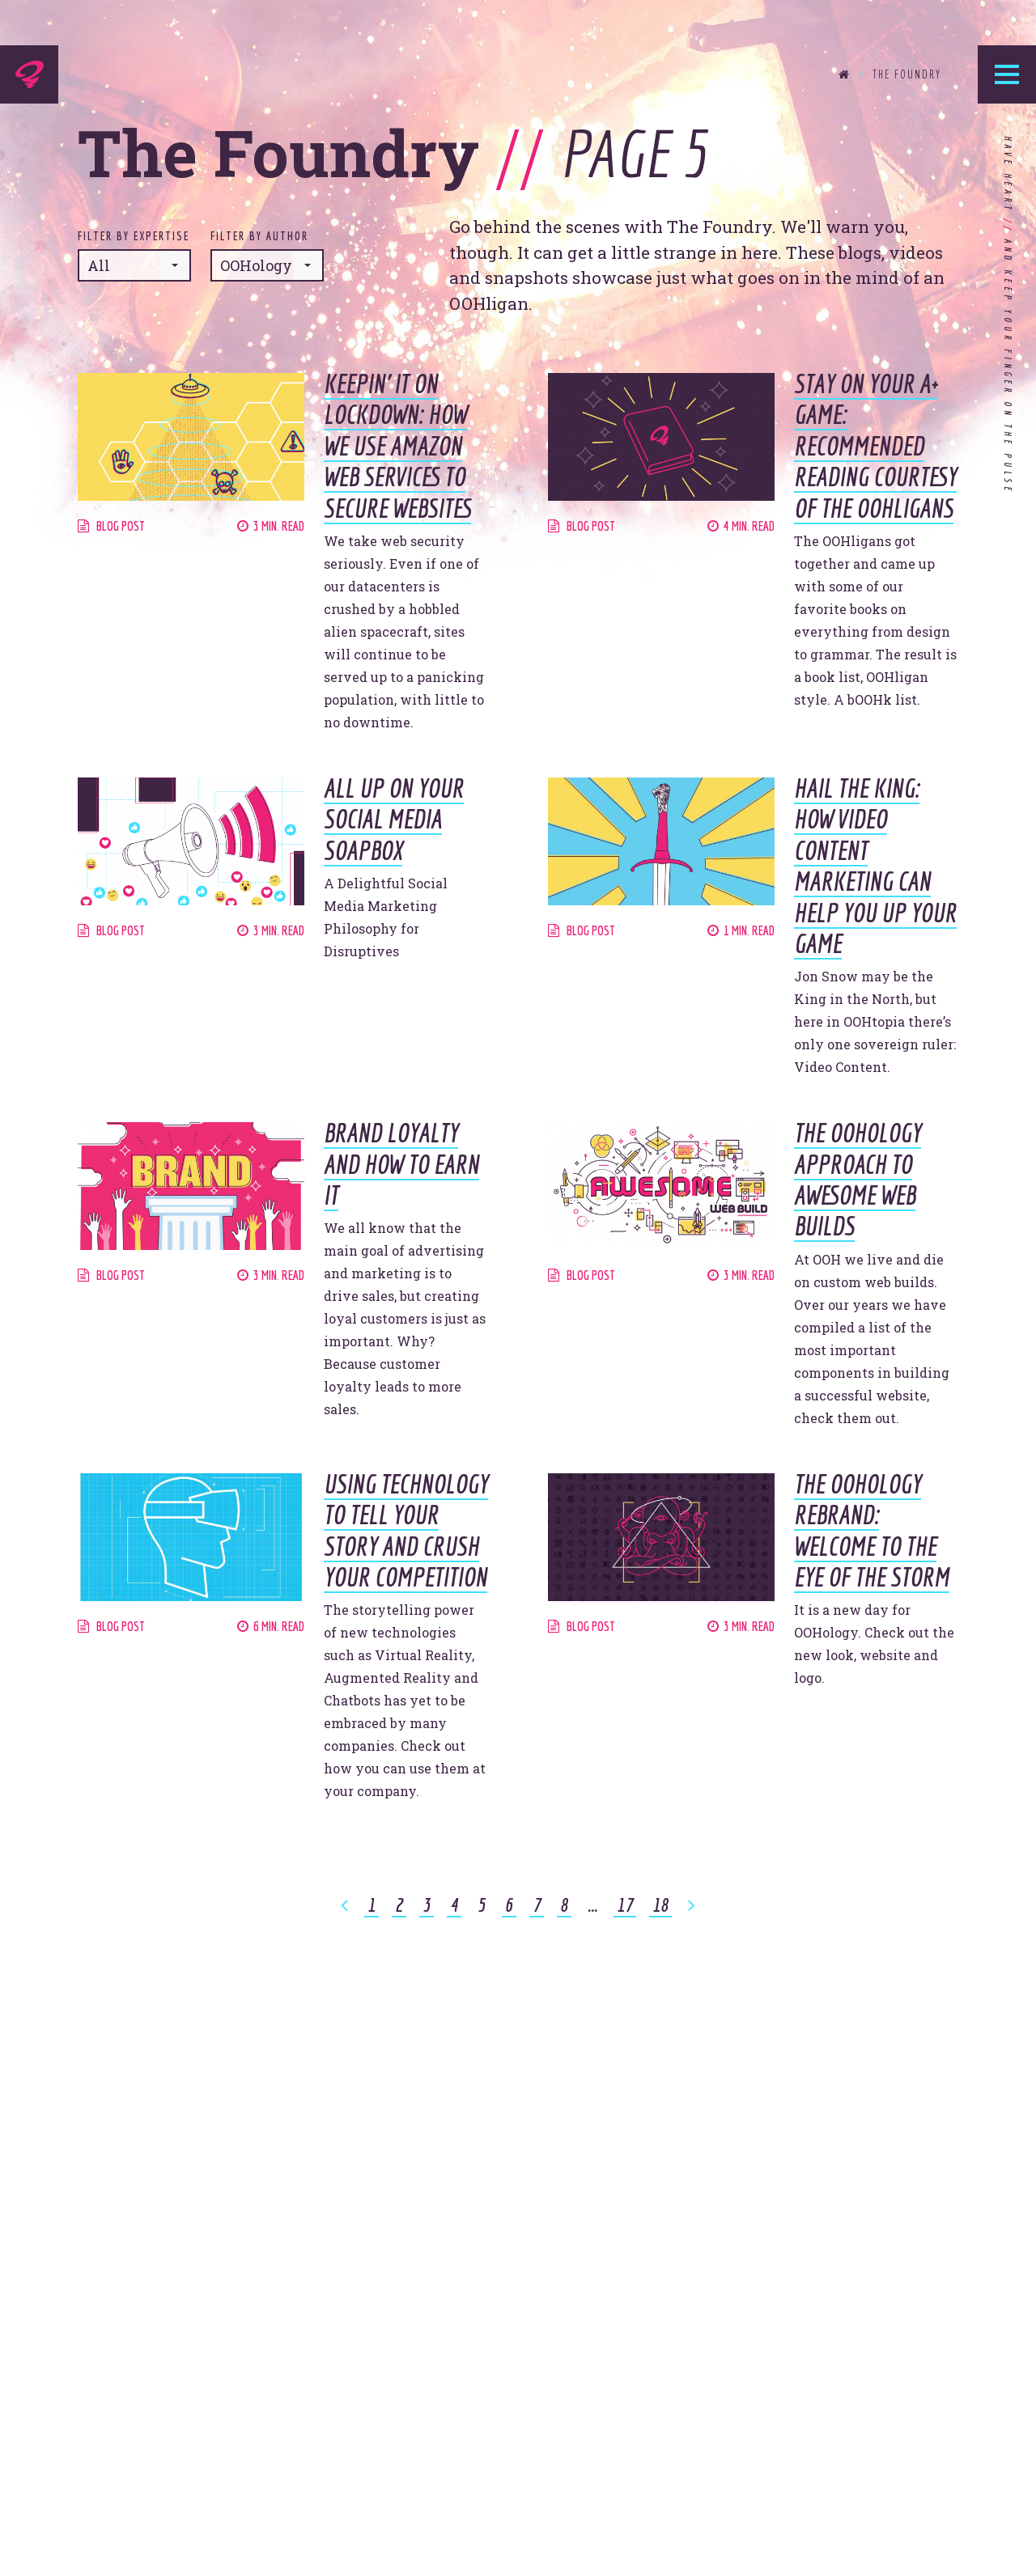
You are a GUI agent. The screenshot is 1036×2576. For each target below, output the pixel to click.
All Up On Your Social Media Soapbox (394, 819)
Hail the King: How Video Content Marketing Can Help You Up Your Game (875, 865)
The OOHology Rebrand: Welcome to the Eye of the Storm (871, 1530)
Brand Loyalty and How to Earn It (401, 1164)
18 (660, 1904)
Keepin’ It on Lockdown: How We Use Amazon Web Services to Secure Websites (397, 446)
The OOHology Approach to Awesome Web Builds (857, 1179)
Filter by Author (259, 236)
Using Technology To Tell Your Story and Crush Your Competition (406, 1530)
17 (625, 1904)
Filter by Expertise (133, 236)
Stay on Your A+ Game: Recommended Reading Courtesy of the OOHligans (875, 446)
